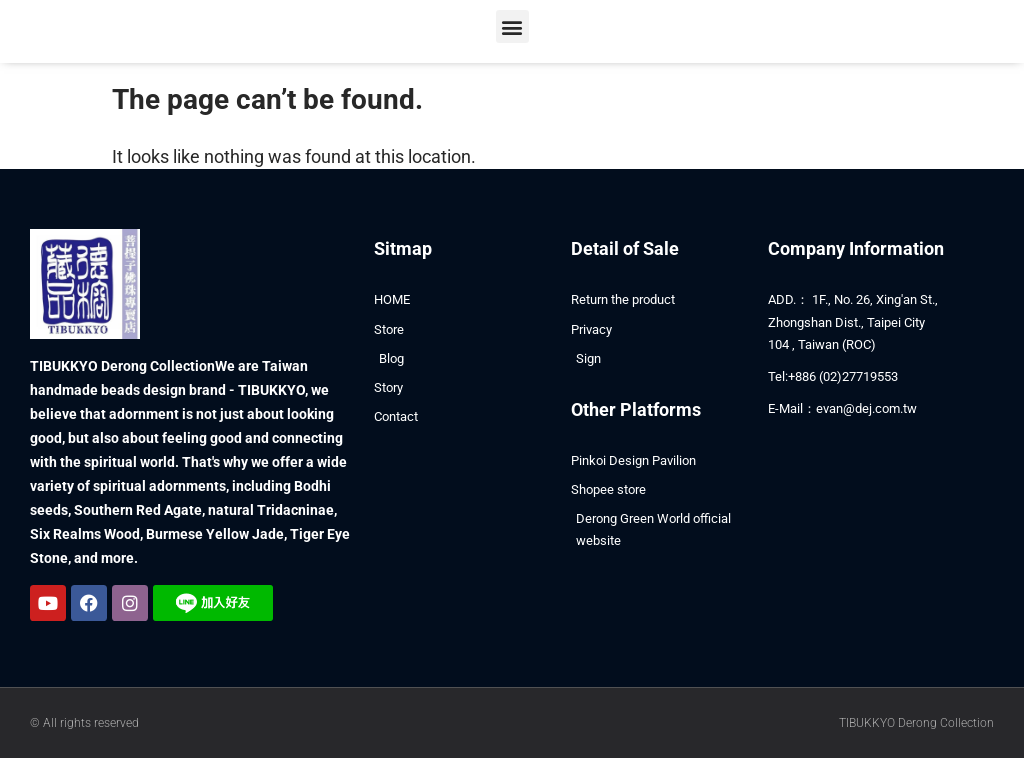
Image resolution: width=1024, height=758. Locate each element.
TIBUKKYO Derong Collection (916, 723)
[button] (512, 26)
